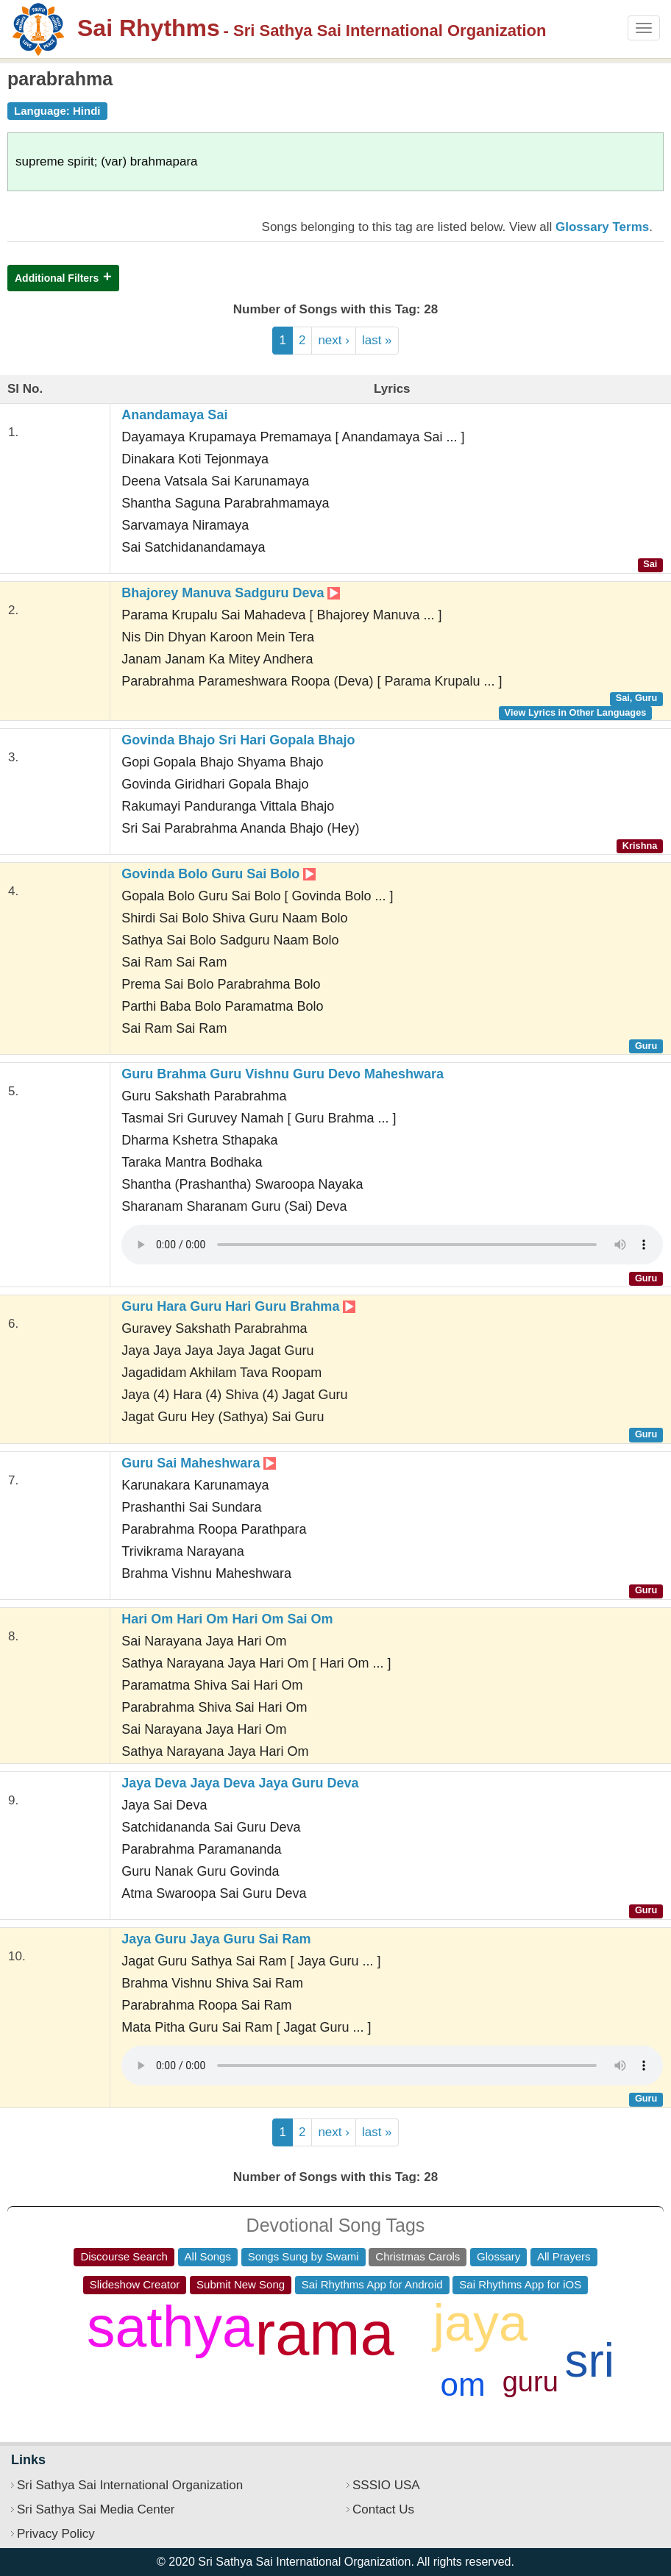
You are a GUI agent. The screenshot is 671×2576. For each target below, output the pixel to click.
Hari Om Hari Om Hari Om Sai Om (227, 1619)
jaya (480, 2323)
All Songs (208, 2256)
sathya (170, 2326)
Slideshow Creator (135, 2284)
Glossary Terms (602, 227)
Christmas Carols (417, 2256)
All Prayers (564, 2256)
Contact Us (383, 2509)
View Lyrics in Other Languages (576, 712)
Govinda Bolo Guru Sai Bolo (218, 874)
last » (377, 340)
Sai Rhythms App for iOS (520, 2284)
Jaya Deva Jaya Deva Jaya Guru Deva (239, 1783)
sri (590, 2360)
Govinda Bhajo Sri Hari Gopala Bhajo (238, 740)
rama (324, 2333)
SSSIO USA (386, 2485)
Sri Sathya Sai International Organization (130, 2485)
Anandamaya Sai (174, 415)
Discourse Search (123, 2256)
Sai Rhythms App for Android (372, 2284)
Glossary (498, 2256)
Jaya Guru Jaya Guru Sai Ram (215, 1939)
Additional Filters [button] (57, 278)
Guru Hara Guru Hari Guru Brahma (238, 1306)
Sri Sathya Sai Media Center (96, 2509)
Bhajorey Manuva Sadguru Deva (230, 593)
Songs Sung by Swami (303, 2256)
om (463, 2384)
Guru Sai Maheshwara (198, 1463)
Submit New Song (240, 2284)
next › (333, 340)
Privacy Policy (56, 2534)
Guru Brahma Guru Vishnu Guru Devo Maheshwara (282, 1074)
